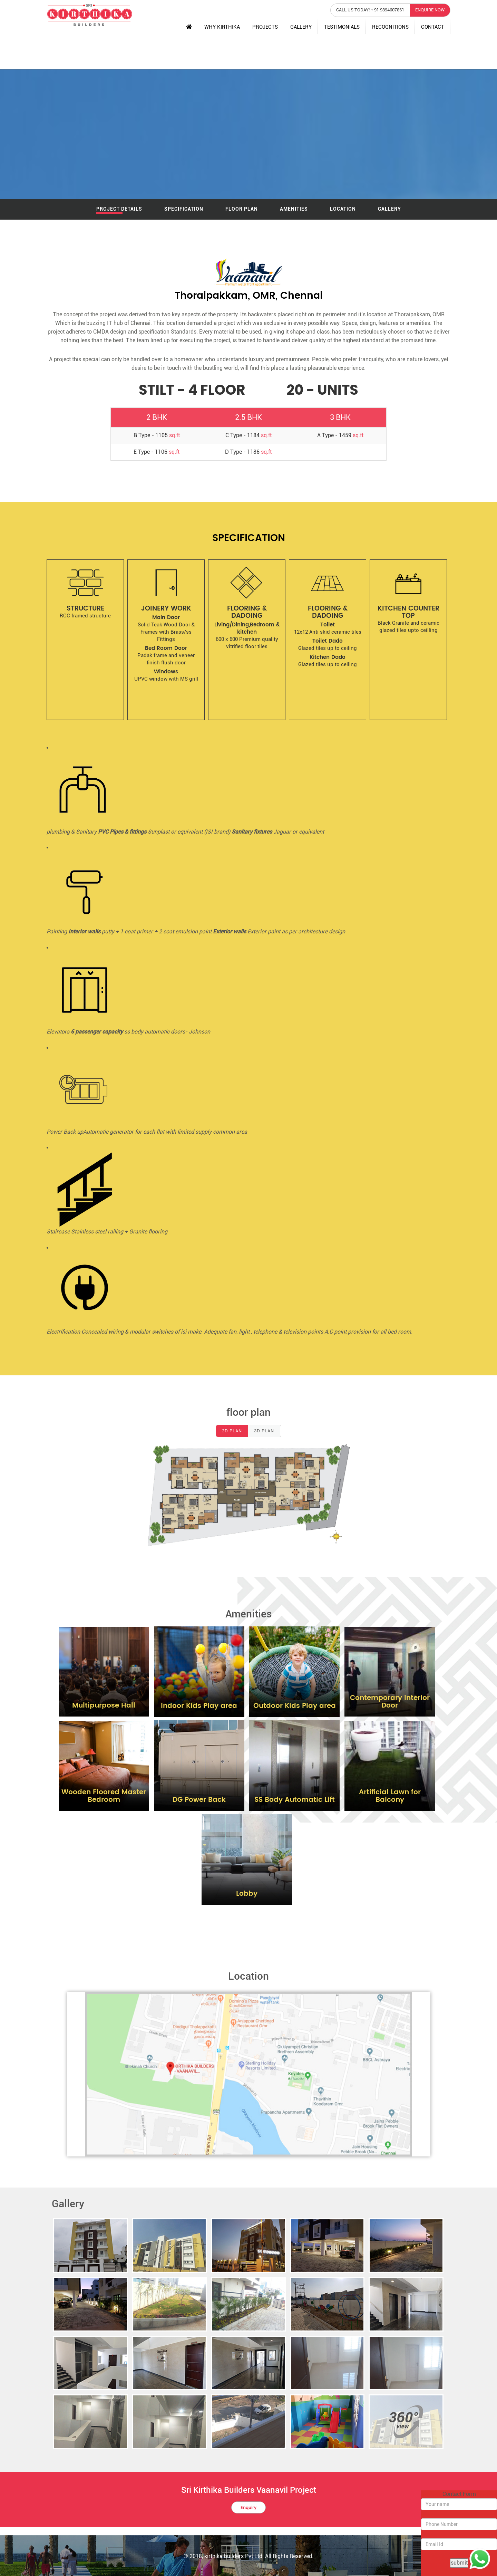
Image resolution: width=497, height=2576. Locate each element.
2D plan (232, 1430)
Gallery (301, 27)
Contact (432, 27)
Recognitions (390, 27)
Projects (265, 27)
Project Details (119, 209)
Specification (183, 209)
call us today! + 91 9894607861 (370, 9)
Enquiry (248, 2508)
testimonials (342, 27)
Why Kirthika (222, 27)
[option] (85, 639)
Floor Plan (241, 209)
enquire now (430, 9)
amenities (294, 209)
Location (343, 209)
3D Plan (264, 1430)
